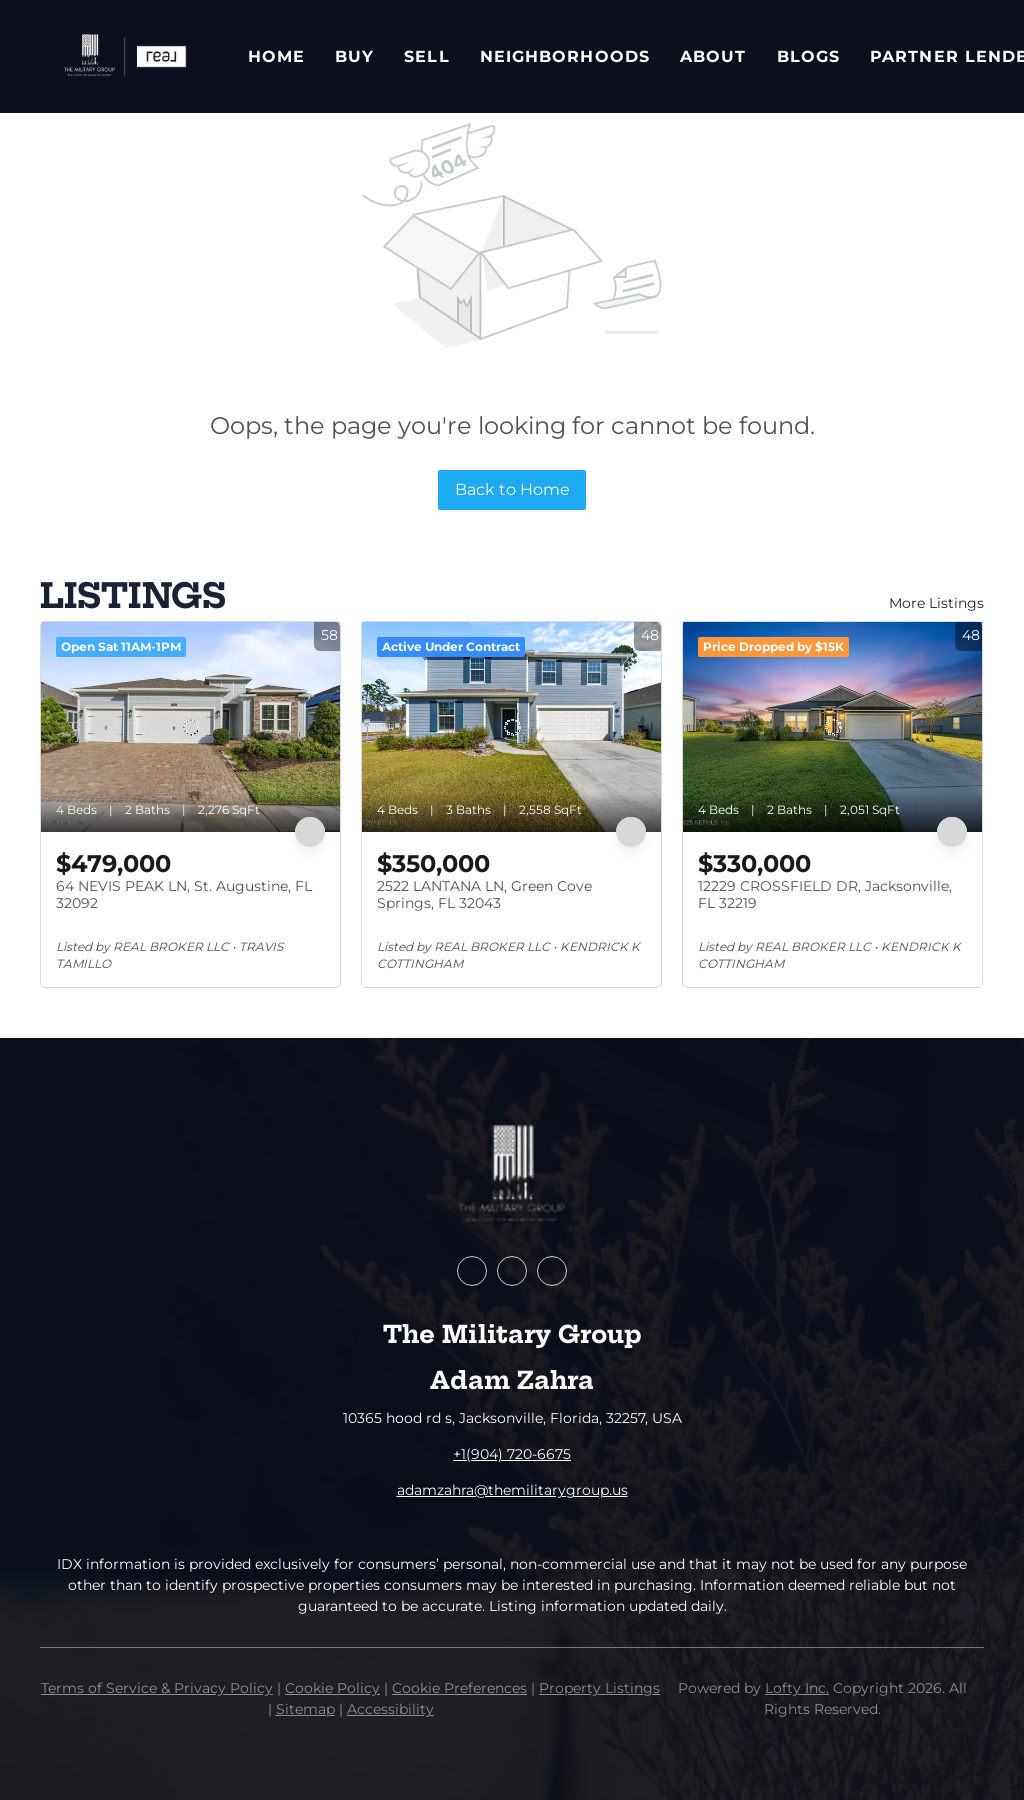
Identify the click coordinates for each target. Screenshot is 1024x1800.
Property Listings (599, 1688)
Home (276, 56)
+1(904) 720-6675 (512, 1454)
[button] (124, 56)
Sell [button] (426, 56)
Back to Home (512, 489)
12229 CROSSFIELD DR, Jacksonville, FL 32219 (825, 895)
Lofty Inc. (797, 1688)
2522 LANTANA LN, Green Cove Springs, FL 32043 (484, 895)
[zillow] (512, 1271)
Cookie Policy (332, 1688)
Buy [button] (354, 56)
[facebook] (472, 1271)
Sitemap (305, 1709)
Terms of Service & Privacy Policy (157, 1688)
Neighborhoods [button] (565, 56)
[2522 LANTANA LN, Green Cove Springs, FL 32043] (511, 727)
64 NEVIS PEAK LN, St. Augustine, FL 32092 (184, 895)
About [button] (713, 56)
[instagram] (552, 1271)
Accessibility (390, 1709)
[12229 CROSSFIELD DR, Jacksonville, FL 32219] (832, 727)
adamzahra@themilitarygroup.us (512, 1490)
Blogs (809, 56)
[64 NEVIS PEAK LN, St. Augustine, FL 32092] (190, 727)
